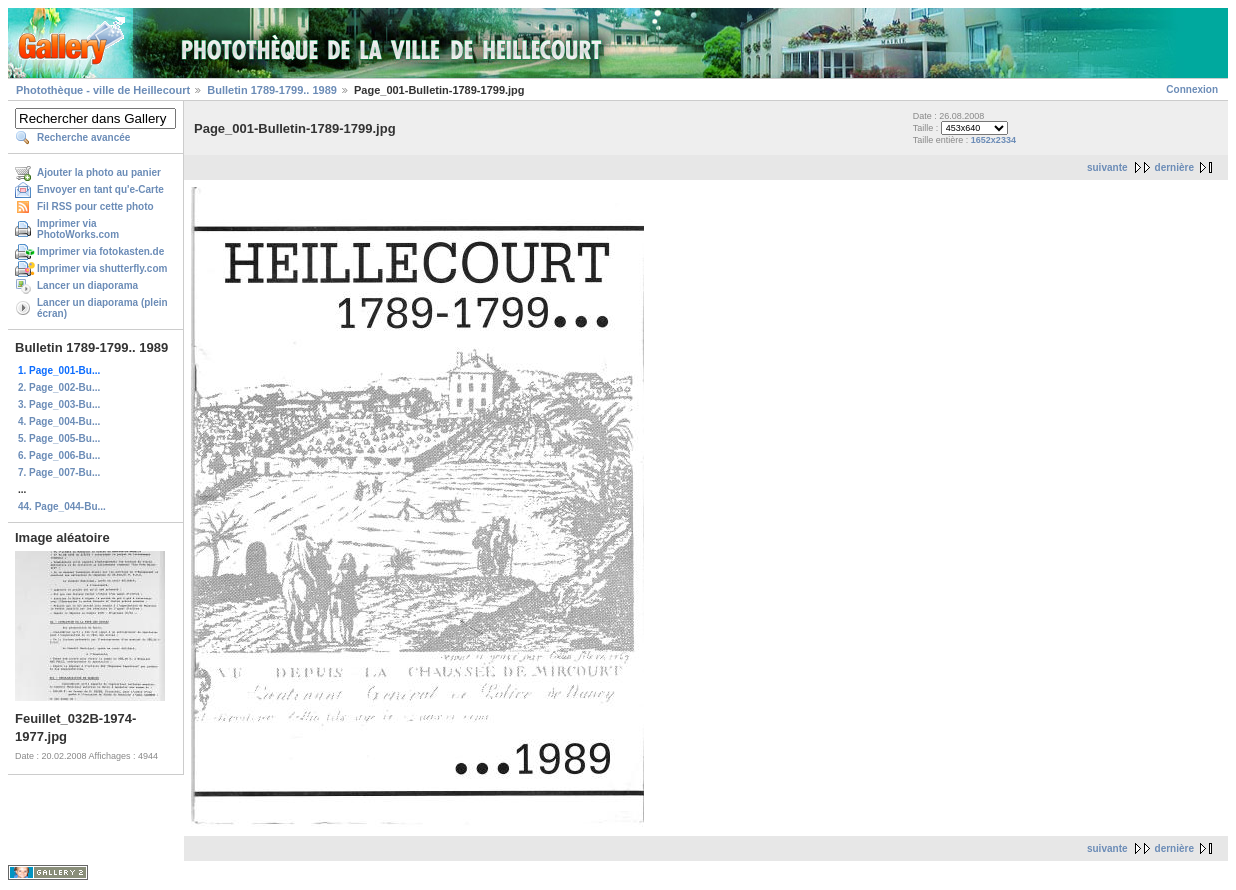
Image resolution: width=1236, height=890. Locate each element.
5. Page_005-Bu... (59, 438)
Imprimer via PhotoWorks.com (78, 229)
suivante (1107, 167)
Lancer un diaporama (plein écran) (102, 308)
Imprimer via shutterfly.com (102, 268)
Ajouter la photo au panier (99, 172)
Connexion (1192, 89)
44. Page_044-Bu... (62, 506)
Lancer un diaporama (87, 285)
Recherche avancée (83, 137)
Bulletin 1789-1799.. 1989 (272, 90)
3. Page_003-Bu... (59, 404)
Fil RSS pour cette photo (95, 206)
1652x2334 (993, 140)
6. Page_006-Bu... (59, 455)
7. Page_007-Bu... (59, 472)
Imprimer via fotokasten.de (100, 251)
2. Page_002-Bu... (59, 387)
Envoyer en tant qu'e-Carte (100, 189)
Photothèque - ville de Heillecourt (103, 90)
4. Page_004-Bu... (59, 421)
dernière (1174, 167)
